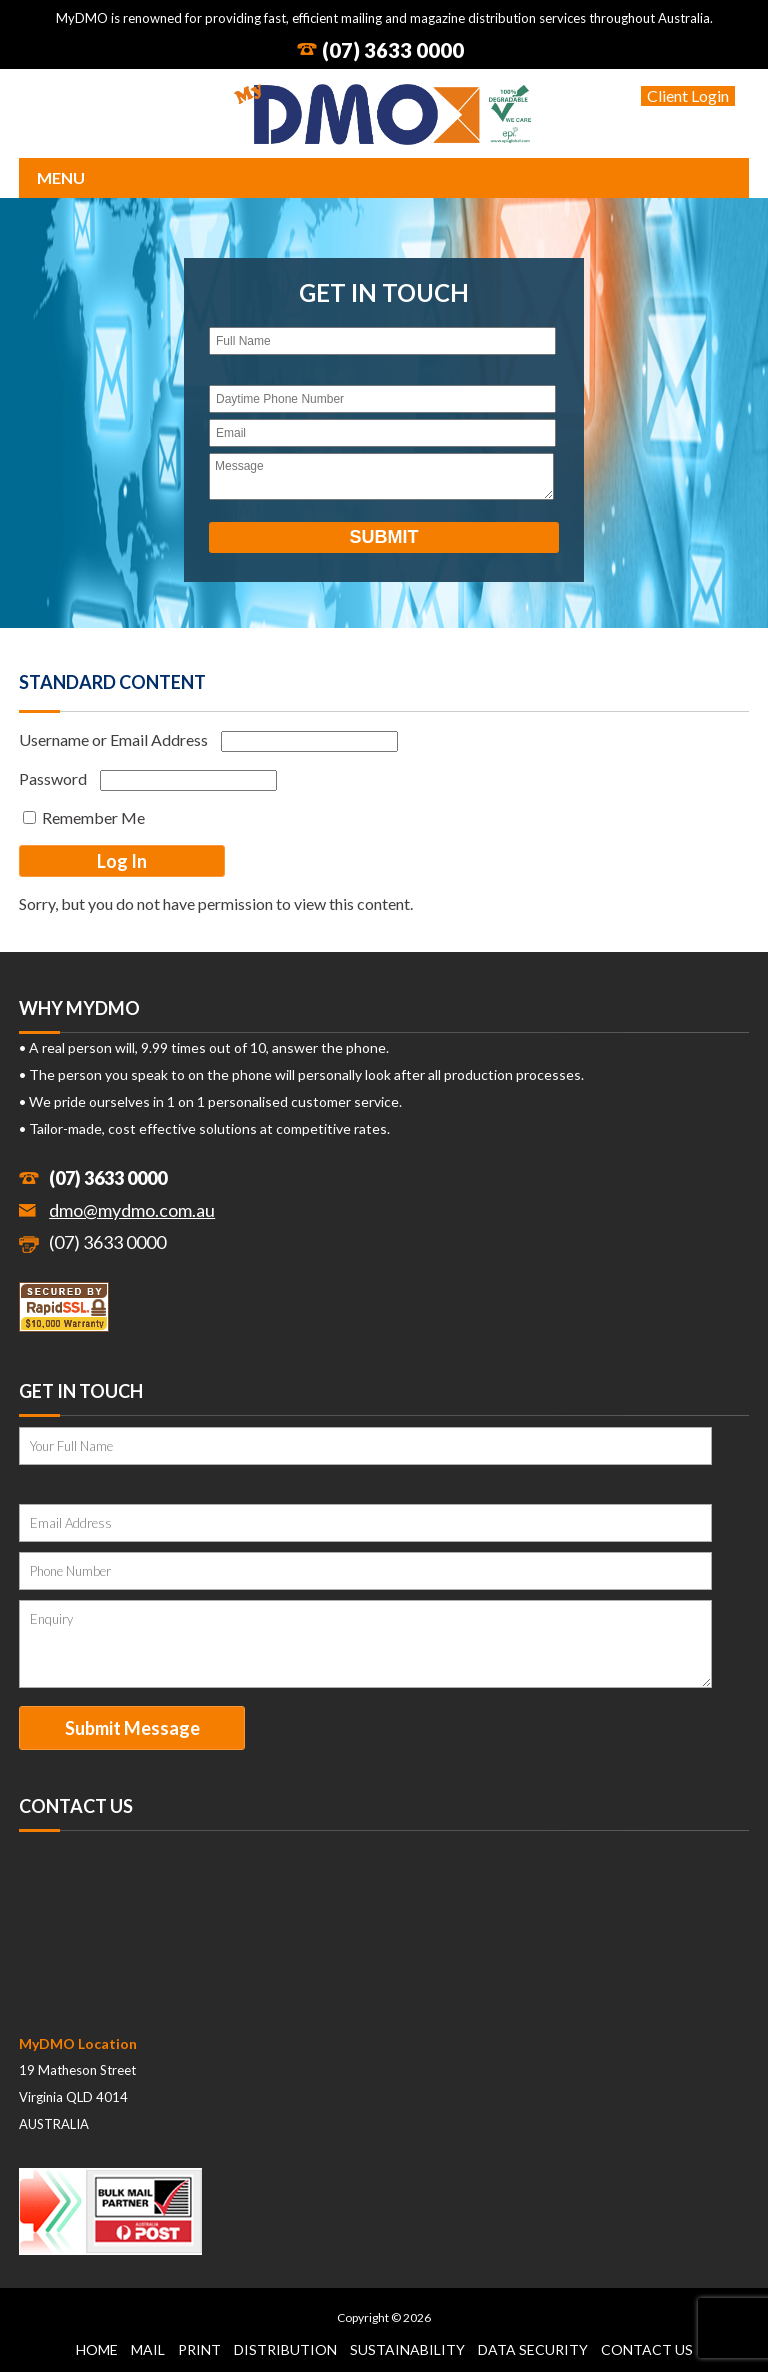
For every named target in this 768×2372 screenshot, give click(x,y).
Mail (148, 2349)
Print (199, 2349)
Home (97, 2349)
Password (53, 778)
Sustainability (407, 2349)
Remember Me (84, 817)
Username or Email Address (113, 739)
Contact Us (647, 2349)
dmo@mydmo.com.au (132, 1210)
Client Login (688, 95)
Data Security (533, 2349)
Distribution (285, 2349)
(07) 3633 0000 (393, 50)
